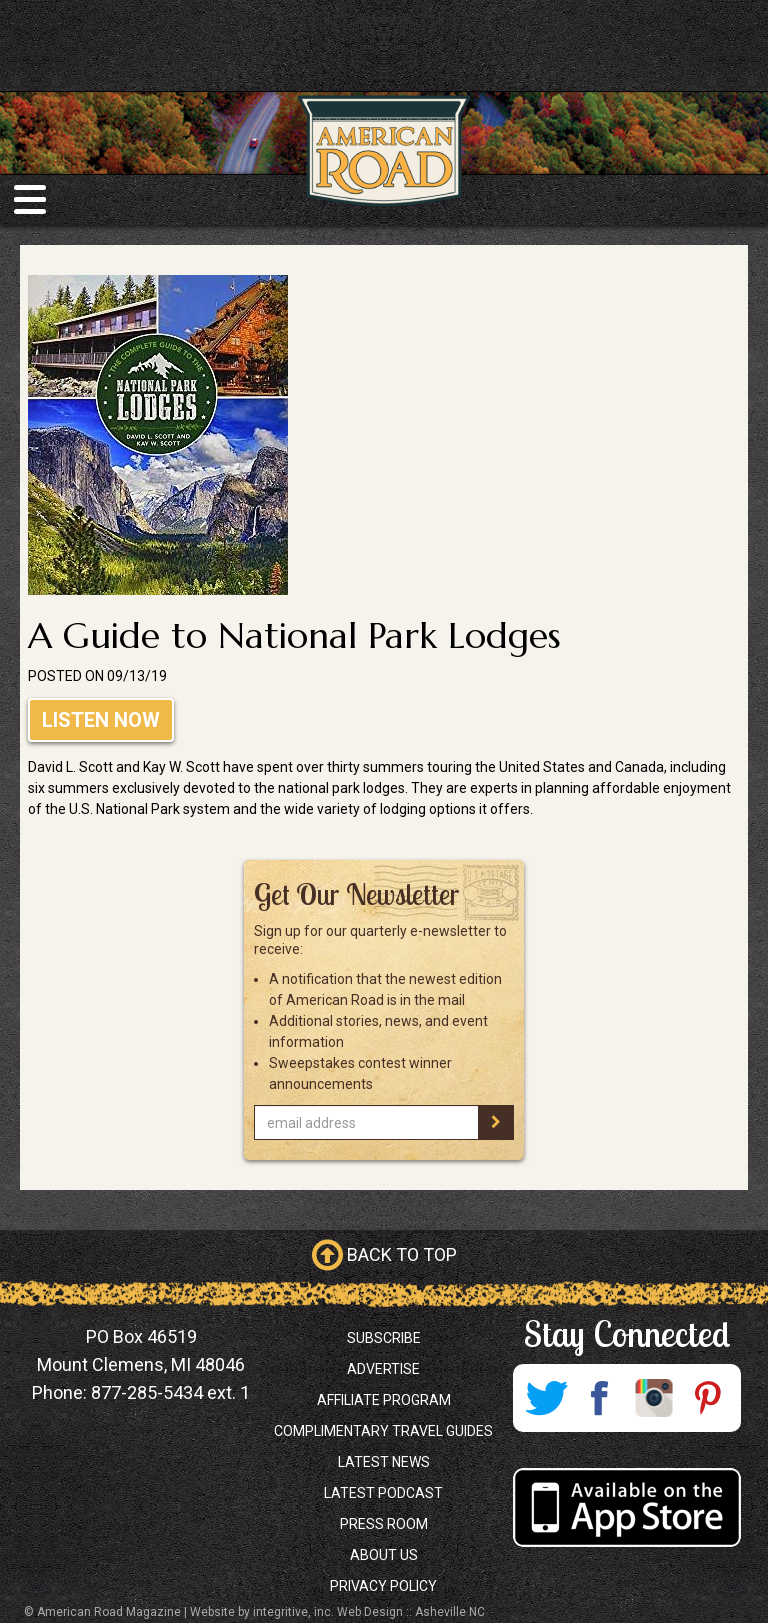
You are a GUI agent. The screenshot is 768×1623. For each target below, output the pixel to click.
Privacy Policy (383, 1586)
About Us (384, 1555)
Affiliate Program (384, 1400)
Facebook (600, 1398)
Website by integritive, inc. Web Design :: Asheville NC (337, 1612)
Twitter (546, 1398)
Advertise (383, 1369)
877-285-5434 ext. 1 (170, 1392)
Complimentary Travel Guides (383, 1431)
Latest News (384, 1462)
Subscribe (384, 1338)
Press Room (384, 1524)
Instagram (654, 1398)
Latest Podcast (383, 1493)
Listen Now (101, 720)
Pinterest (708, 1398)
